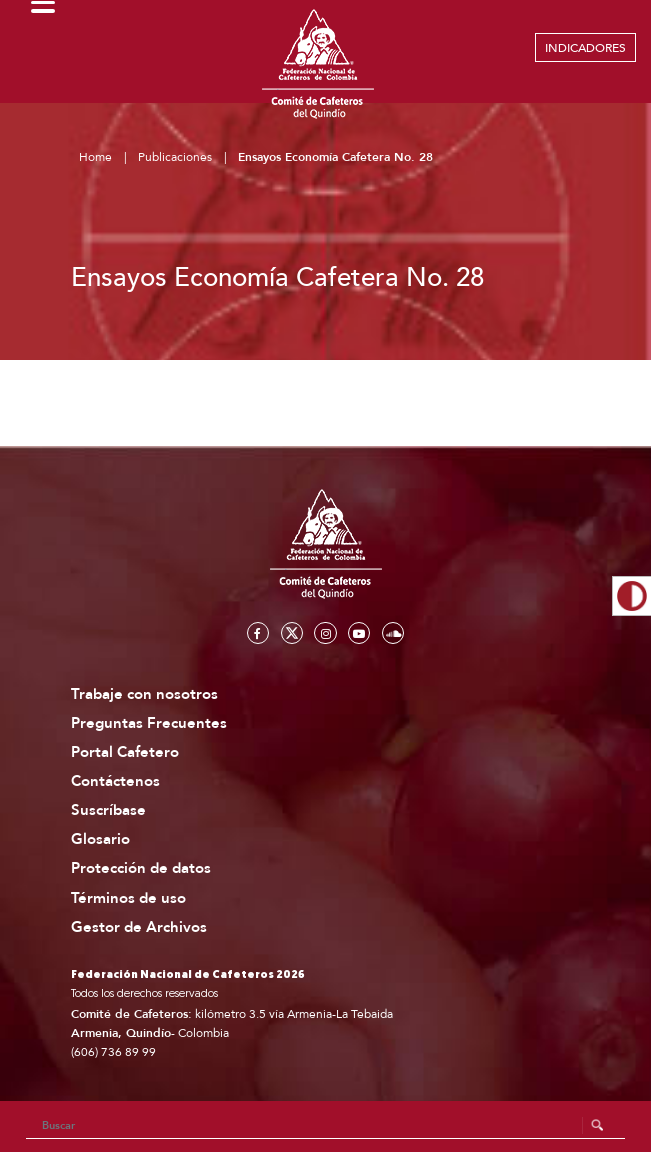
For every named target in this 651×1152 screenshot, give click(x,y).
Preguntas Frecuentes (149, 723)
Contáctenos (115, 781)
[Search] (326, 1126)
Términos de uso (128, 898)
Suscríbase (108, 810)
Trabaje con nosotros (144, 694)
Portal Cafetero (125, 752)
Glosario (100, 839)
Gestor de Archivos (139, 927)
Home (95, 157)
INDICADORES (585, 48)
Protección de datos (141, 868)
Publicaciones (175, 157)
